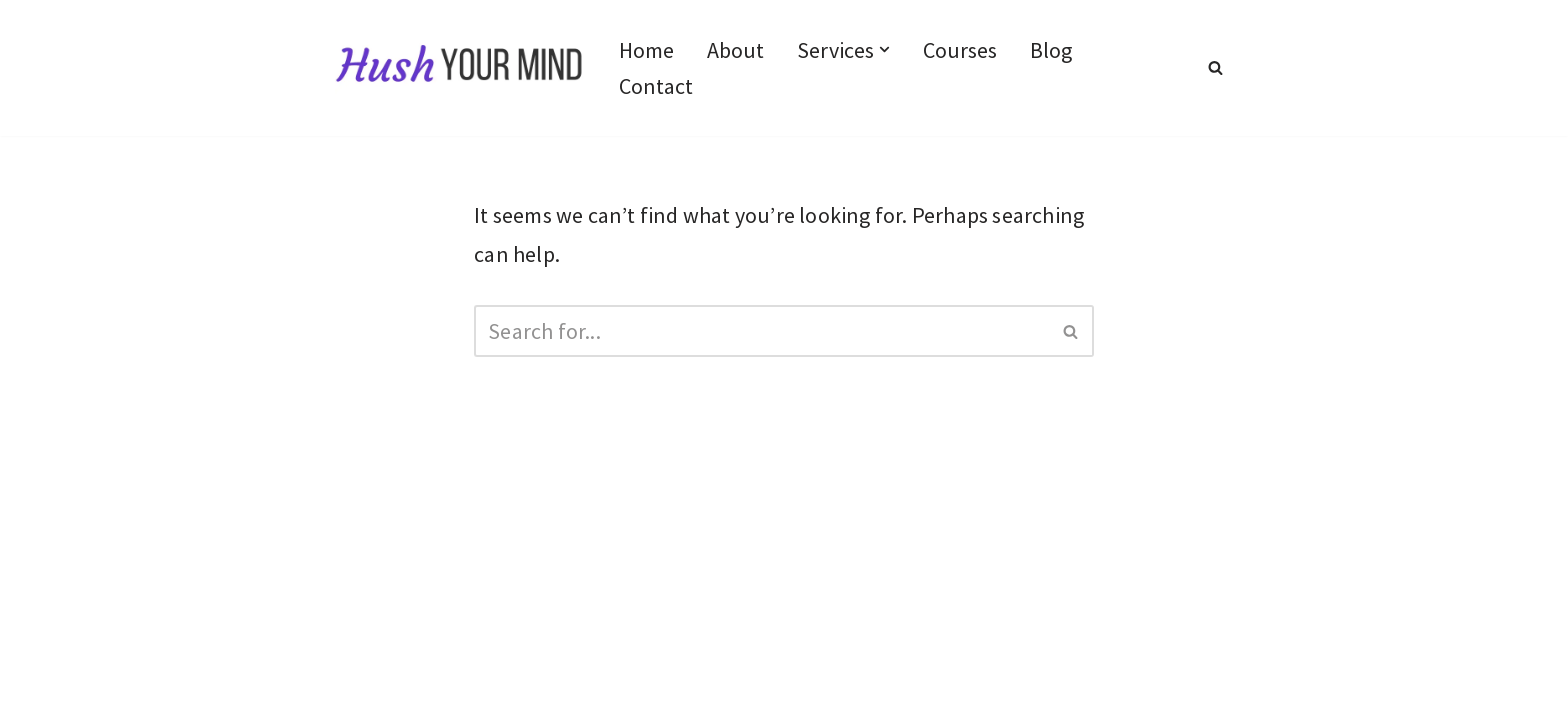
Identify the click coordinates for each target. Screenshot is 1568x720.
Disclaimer (527, 608)
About (735, 50)
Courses (960, 50)
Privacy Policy (399, 608)
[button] (884, 49)
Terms (364, 648)
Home (646, 50)
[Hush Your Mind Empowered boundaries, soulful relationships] (460, 68)
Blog (1051, 50)
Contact (656, 86)
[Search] (1215, 67)
